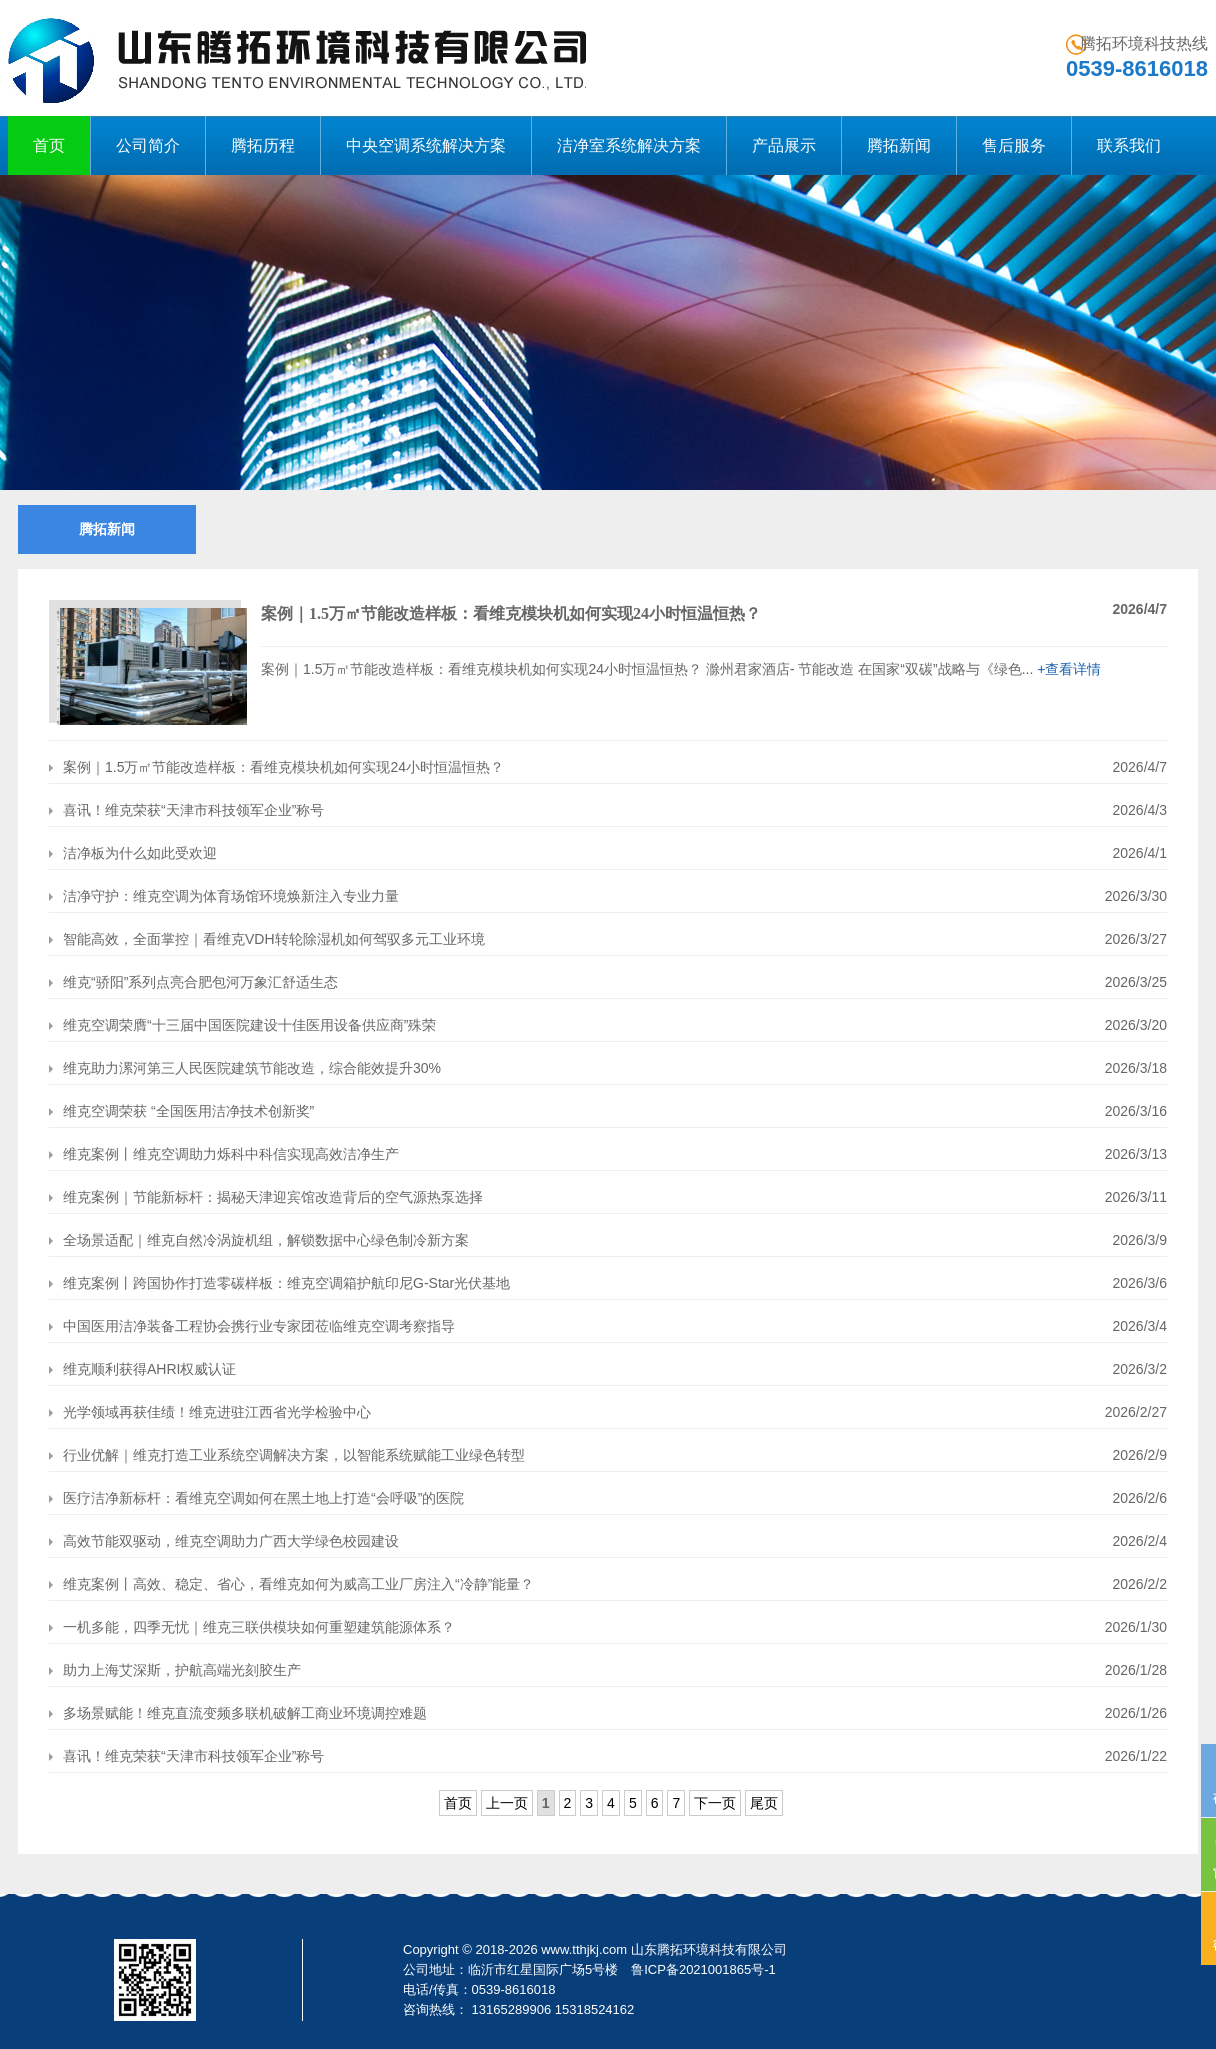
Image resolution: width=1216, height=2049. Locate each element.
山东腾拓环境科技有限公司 (709, 1949)
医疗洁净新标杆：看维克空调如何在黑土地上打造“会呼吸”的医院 (256, 1498)
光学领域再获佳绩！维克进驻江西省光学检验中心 (210, 1412)
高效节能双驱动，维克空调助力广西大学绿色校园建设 (224, 1541)
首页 (49, 145)
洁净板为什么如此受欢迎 (133, 853)
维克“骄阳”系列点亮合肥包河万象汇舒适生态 (193, 982)
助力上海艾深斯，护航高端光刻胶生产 (175, 1670)
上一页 (507, 1803)
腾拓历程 (263, 145)
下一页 (715, 1803)
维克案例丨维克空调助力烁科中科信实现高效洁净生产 (224, 1154)
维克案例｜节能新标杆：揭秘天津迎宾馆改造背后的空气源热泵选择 (266, 1197)
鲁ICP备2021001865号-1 (703, 1969)
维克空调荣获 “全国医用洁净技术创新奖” (181, 1111)
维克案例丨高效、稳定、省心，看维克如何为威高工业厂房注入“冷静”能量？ (291, 1584)
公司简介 (148, 145)
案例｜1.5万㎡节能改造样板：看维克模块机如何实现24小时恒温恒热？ (276, 767)
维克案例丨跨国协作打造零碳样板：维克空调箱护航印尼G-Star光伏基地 (279, 1283)
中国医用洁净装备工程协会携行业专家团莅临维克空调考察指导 (252, 1326)
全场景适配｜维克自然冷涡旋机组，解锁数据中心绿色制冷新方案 (259, 1240)
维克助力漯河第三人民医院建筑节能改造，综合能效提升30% (245, 1068)
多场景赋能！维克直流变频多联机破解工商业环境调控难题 (238, 1713)
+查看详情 (1069, 669)
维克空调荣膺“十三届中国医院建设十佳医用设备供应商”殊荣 (242, 1025)
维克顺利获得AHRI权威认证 (142, 1369)
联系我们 (1129, 145)
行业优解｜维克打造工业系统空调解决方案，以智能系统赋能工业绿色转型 (287, 1455)
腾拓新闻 (899, 145)
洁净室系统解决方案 (629, 145)
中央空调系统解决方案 (426, 145)
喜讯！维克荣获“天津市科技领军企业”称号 (186, 810)
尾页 (764, 1803)
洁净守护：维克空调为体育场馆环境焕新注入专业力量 (224, 896)
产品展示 (784, 145)
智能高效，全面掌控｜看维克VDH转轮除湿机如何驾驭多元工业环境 (267, 939)
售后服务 (1014, 145)
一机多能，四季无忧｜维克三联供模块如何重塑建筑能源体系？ (252, 1627)
